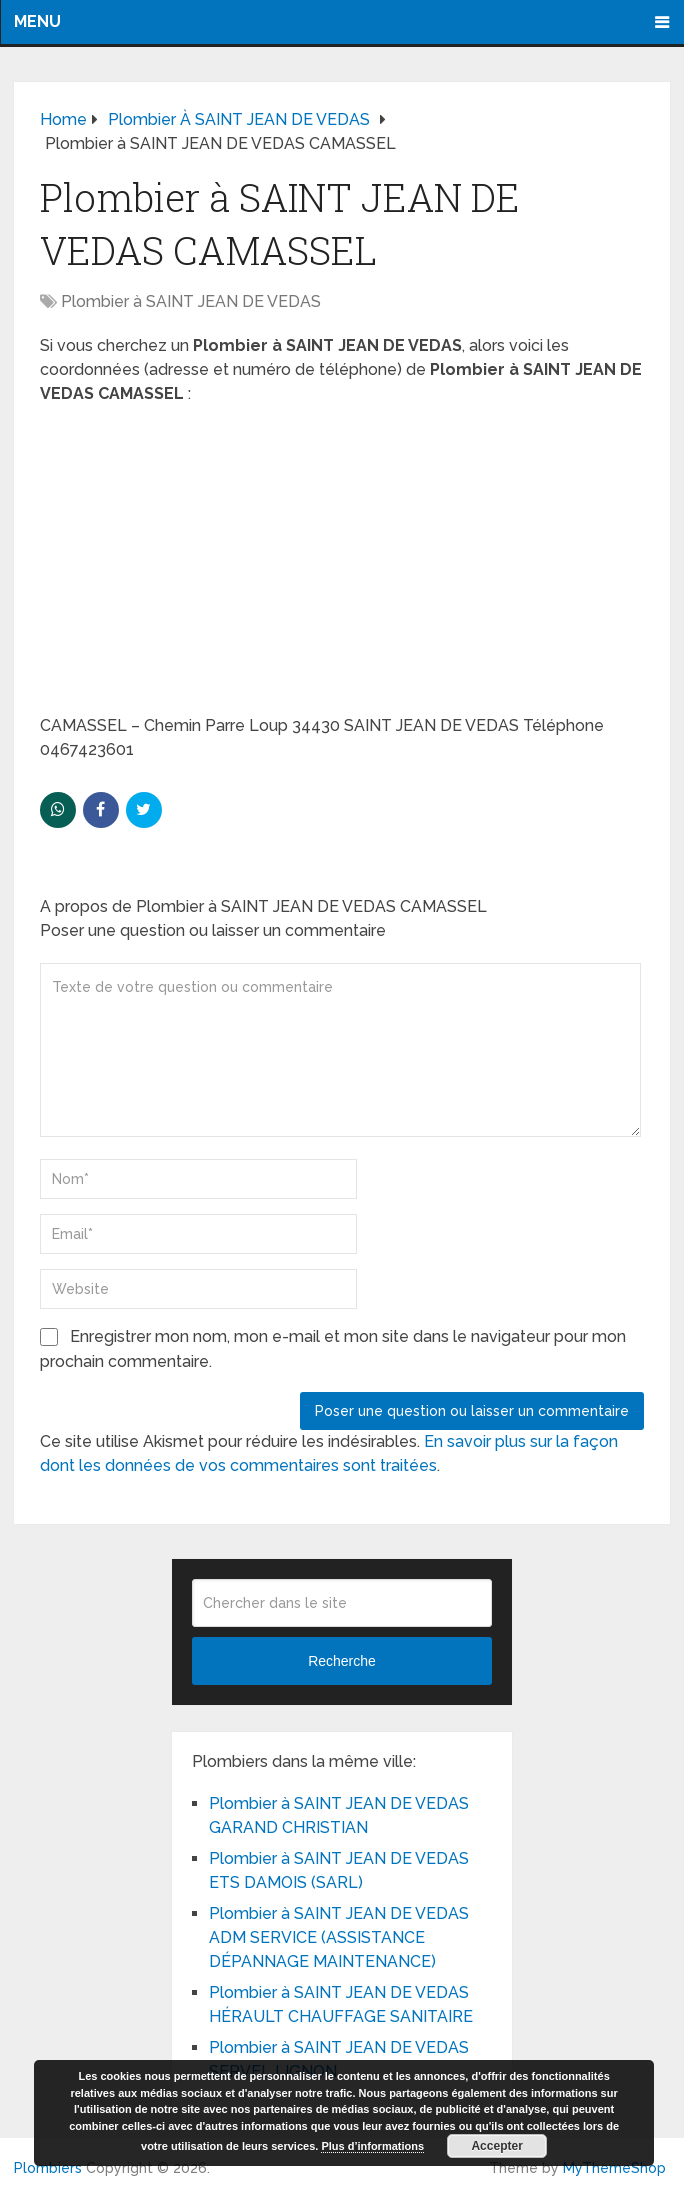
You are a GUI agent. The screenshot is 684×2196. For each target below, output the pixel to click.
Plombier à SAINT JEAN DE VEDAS (191, 301)
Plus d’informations (372, 2146)
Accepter (496, 2146)
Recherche (342, 1661)
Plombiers (48, 2168)
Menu (37, 21)
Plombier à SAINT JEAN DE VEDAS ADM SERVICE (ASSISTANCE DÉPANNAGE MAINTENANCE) (339, 1937)
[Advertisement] (342, 566)
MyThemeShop (614, 2168)
